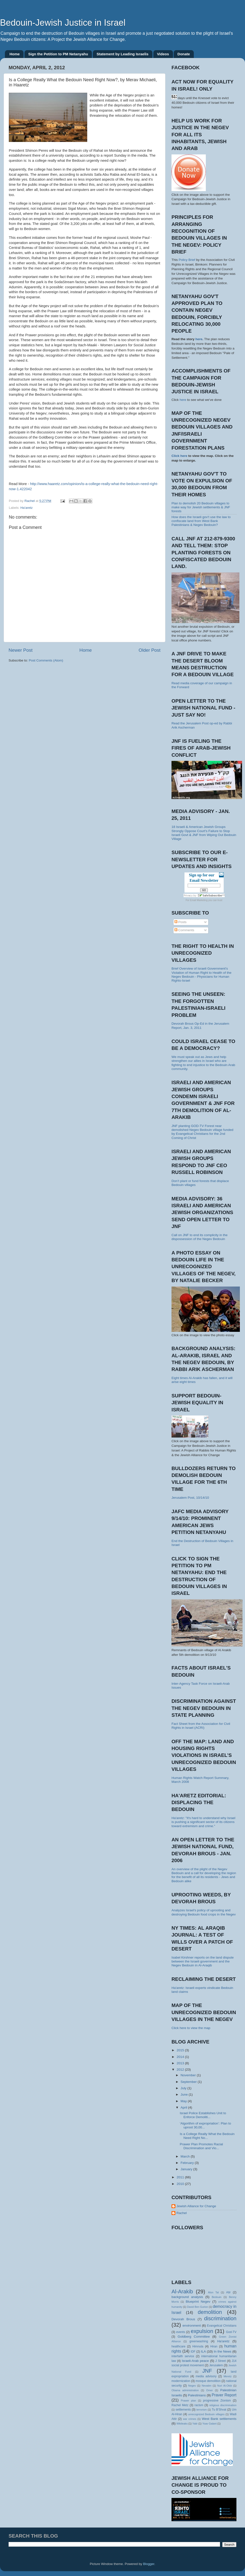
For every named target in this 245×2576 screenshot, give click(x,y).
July (184, 2088)
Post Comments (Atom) (46, 660)
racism (199, 2405)
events (180, 2332)
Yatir (194, 2423)
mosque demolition (208, 2381)
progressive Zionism (217, 2400)
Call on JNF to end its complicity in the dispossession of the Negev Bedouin (200, 1237)
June (185, 2094)
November (189, 2075)
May (184, 2101)
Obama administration (185, 2390)
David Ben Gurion (197, 2306)
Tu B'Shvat (219, 2409)
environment (192, 2325)
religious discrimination (222, 2405)
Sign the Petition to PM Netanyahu (58, 54)
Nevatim (206, 2385)
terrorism (201, 2409)
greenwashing (198, 2341)
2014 (181, 2057)
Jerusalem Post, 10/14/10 (190, 1497)
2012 (181, 2069)
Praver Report (224, 2395)
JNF (207, 2371)
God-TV (231, 2332)
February (188, 2163)
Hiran (213, 2346)
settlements (183, 2409)
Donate (183, 54)
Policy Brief (187, 260)
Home (15, 54)
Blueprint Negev (198, 2301)
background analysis (187, 2297)
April (184, 2107)
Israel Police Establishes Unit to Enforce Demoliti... (203, 2115)
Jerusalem (216, 2365)
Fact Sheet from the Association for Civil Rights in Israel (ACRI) (201, 1725)
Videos (163, 54)
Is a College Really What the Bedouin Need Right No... (207, 2136)
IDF (193, 2351)
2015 (181, 2050)
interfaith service (183, 2356)
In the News (222, 2351)
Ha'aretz (26, 508)
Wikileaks (182, 2423)
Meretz (227, 2376)
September (189, 2082)
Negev (192, 2385)
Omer (209, 2390)
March (186, 2156)
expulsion (202, 2331)
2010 (181, 2184)
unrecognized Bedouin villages (206, 2414)
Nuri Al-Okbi (224, 2385)
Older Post (149, 650)
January (187, 2169)
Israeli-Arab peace (195, 2361)
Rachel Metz (180, 2405)
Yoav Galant (209, 2423)
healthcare (178, 2346)
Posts (180, 922)
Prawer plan (188, 2400)
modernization (181, 2381)
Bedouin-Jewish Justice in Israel (62, 23)
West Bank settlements (219, 2419)
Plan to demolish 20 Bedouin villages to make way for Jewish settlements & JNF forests (201, 507)
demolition (210, 2312)
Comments (184, 930)
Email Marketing (199, 900)
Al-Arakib (182, 2291)
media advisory (206, 2376)
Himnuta (197, 2346)
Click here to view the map (191, 2028)
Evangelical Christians (221, 2325)
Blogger (148, 2564)
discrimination (220, 2318)
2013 (181, 2063)
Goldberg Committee (194, 2336)
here (199, 339)
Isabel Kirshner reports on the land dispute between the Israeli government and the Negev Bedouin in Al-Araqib (203, 1961)
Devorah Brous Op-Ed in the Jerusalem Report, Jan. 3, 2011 (200, 1025)
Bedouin (216, 2297)
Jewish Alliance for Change (196, 2206)
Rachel (181, 2213)
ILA (203, 2351)
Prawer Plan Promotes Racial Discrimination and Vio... (201, 2146)
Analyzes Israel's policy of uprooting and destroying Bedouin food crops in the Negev (204, 1912)
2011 (181, 2177)
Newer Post (21, 650)
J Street (220, 2361)
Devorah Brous (183, 2319)
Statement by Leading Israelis (122, 54)
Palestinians (197, 2395)
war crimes (189, 2418)
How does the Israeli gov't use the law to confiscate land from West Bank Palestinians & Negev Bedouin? (201, 521)
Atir (228, 2292)
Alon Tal (213, 2292)
